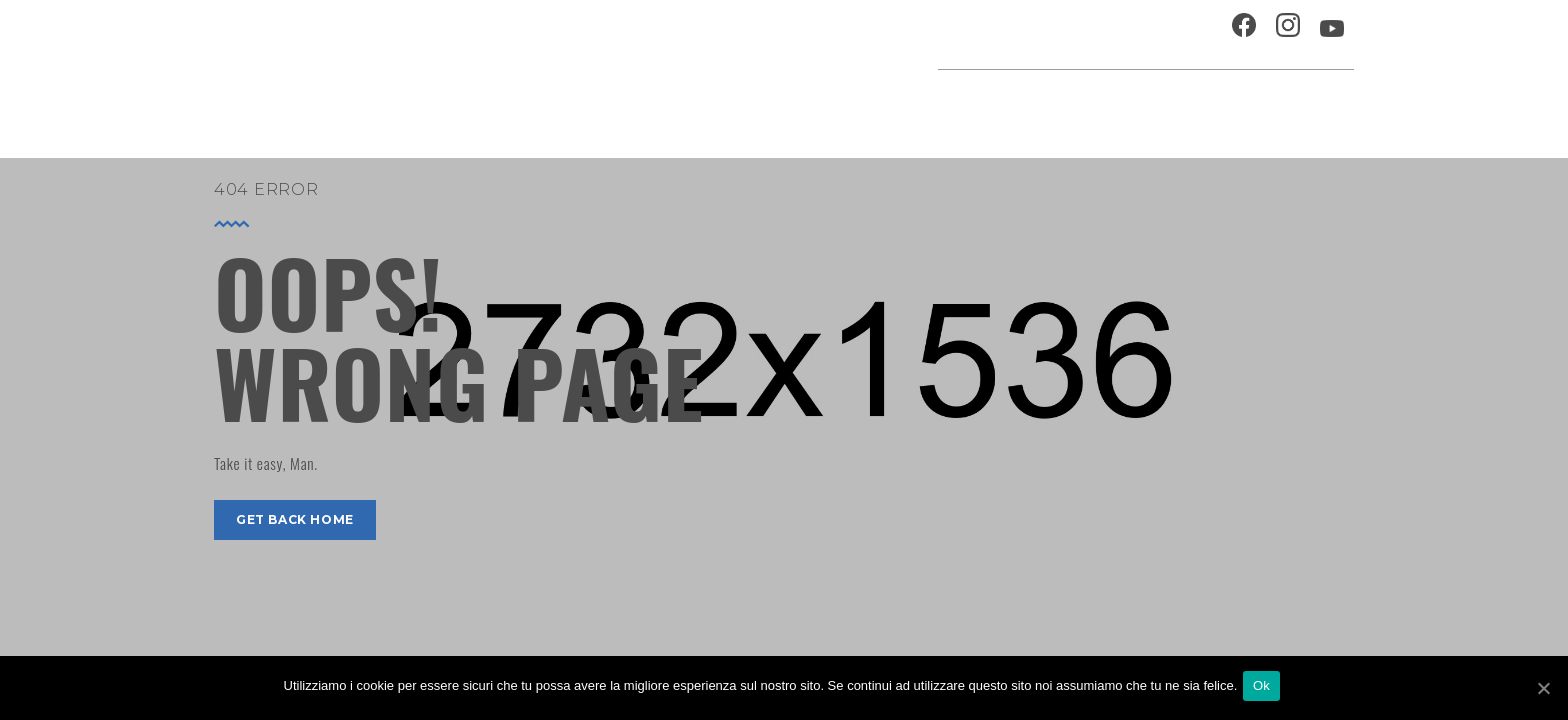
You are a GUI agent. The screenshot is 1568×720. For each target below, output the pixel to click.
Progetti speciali (918, 104)
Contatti (1178, 34)
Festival (1039, 104)
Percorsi (1264, 104)
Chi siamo (1088, 34)
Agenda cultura (763, 104)
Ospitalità (990, 34)
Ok (1265, 688)
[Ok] (1543, 689)
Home (656, 104)
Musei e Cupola (1148, 104)
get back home (295, 519)
